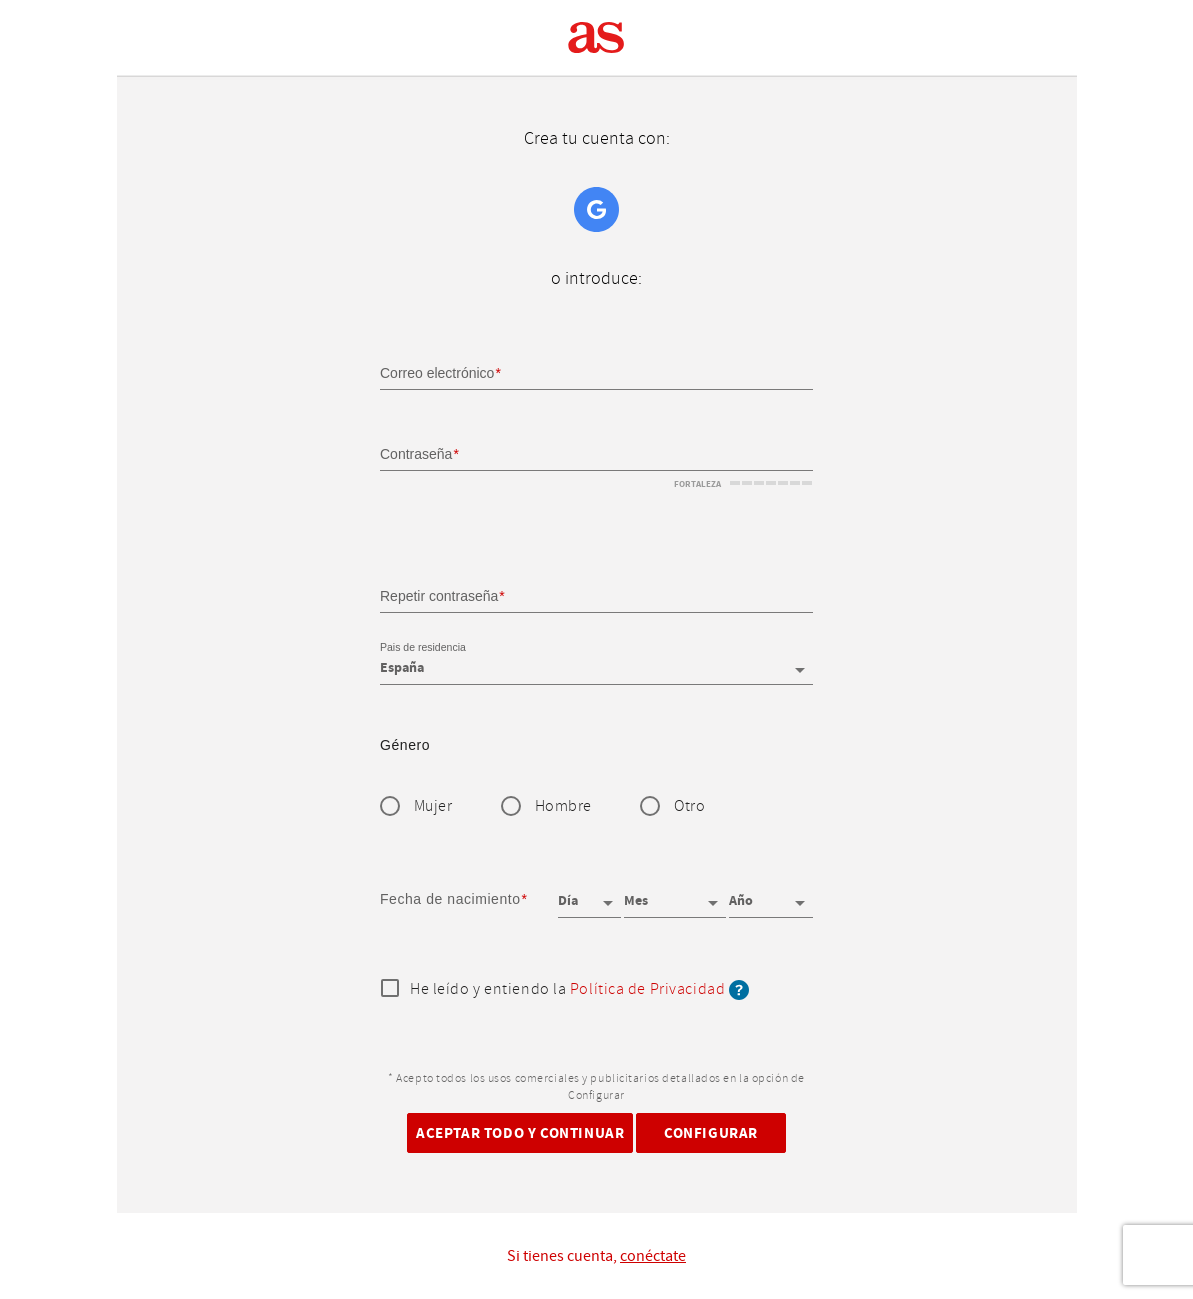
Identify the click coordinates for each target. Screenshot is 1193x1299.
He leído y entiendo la (579, 990)
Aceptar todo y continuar (520, 1132)
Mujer (433, 806)
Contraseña (416, 454)
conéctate (653, 1256)
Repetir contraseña (439, 595)
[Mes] (675, 894)
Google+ (596, 209)
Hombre (563, 806)
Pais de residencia (423, 648)
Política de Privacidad (647, 989)
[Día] (590, 894)
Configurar (711, 1132)
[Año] (771, 894)
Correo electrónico (437, 373)
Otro (689, 806)
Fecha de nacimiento (450, 899)
